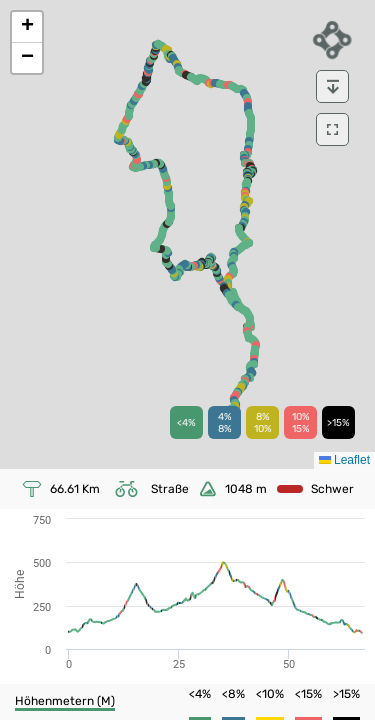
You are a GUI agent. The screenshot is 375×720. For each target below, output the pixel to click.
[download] (332, 86)
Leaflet (344, 460)
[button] (27, 27)
